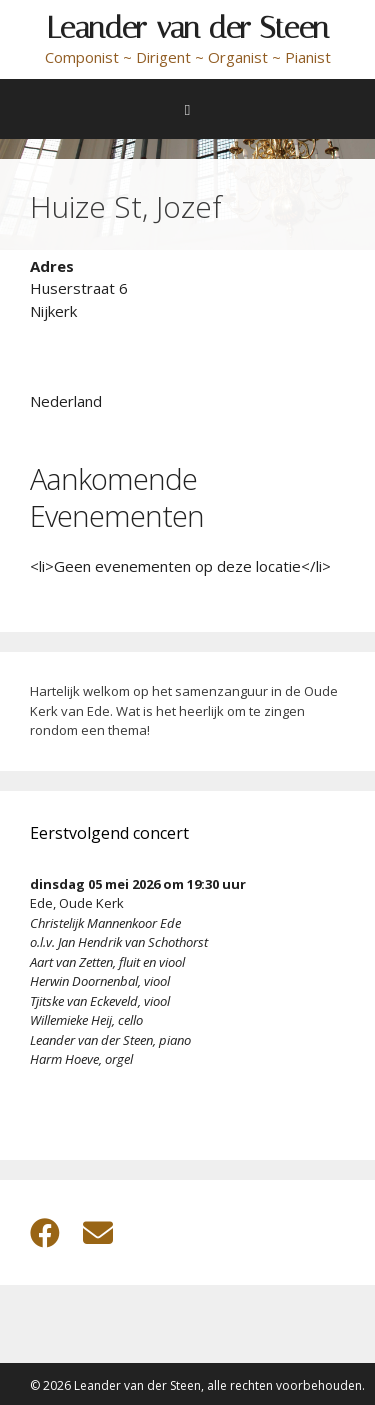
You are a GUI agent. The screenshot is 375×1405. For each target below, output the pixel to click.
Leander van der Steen (188, 28)
